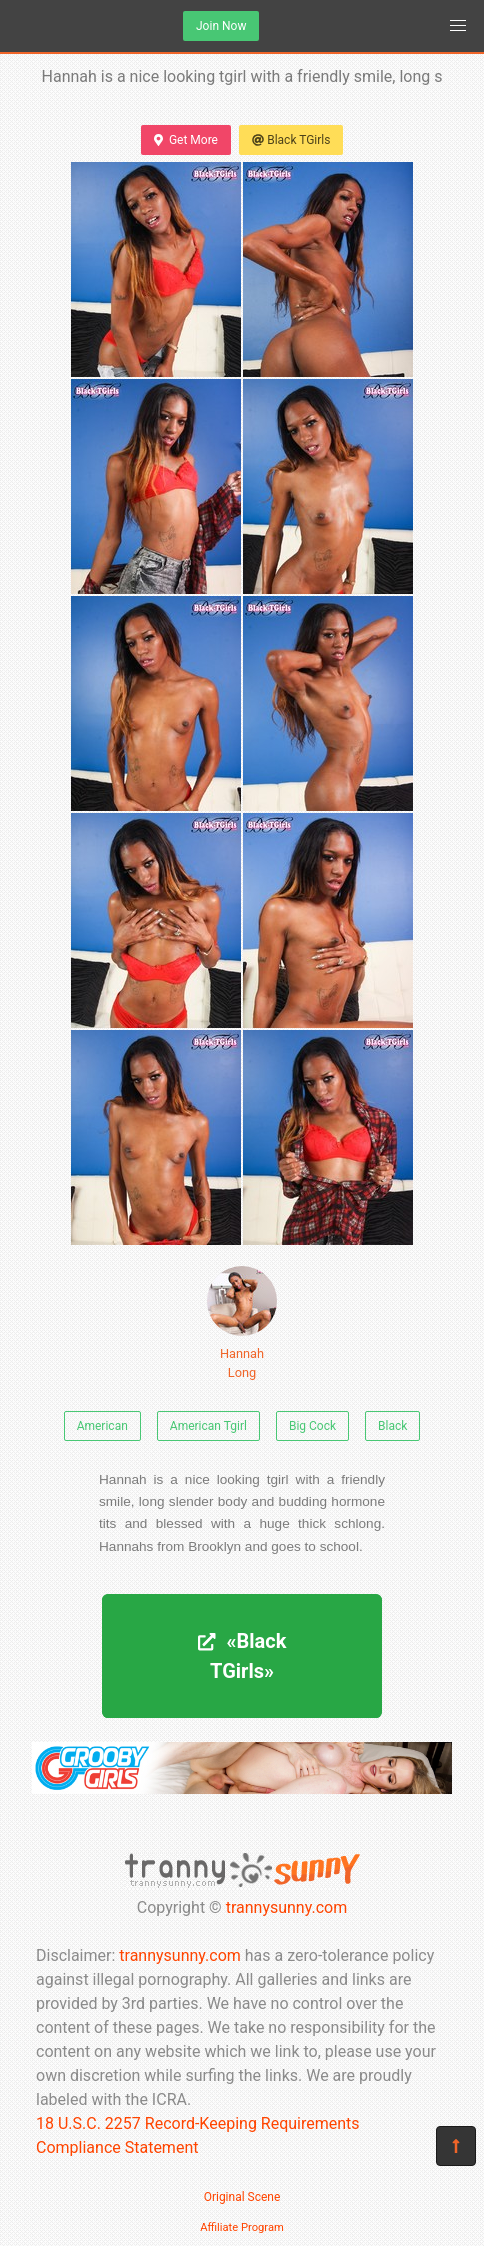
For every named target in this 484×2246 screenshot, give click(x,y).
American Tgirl (208, 1426)
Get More (186, 140)
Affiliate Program (242, 2227)
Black (392, 1426)
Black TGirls (291, 140)
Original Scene (242, 2197)
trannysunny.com (287, 1907)
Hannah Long (242, 1323)
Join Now (221, 26)
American (102, 1426)
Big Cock (312, 1426)
